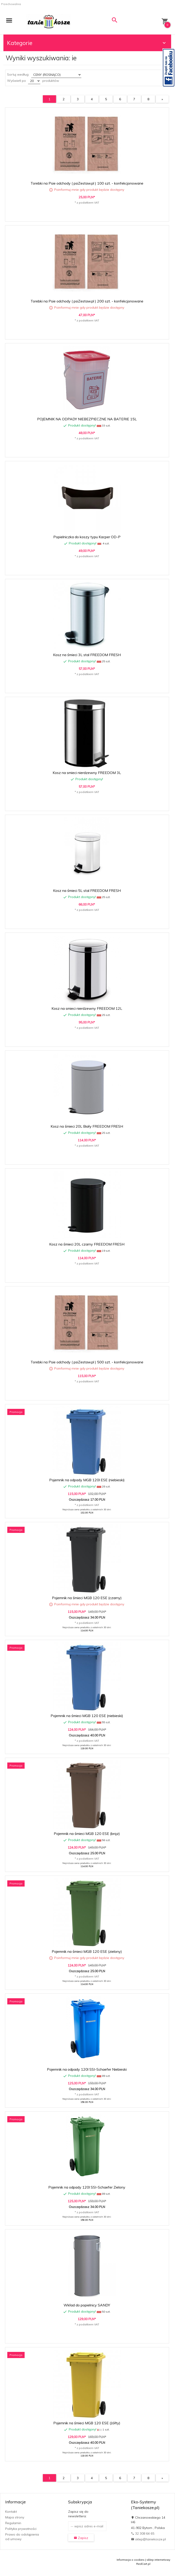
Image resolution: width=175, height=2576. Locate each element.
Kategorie (87, 42)
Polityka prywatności (20, 2529)
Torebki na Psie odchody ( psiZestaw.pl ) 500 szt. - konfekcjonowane (87, 1362)
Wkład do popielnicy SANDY (87, 2305)
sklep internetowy (158, 2559)
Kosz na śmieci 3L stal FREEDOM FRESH (87, 654)
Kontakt (11, 2512)
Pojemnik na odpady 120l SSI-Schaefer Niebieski (87, 2069)
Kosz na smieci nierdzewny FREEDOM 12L (86, 1008)
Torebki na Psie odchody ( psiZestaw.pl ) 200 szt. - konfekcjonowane (87, 301)
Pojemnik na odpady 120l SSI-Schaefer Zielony (86, 2187)
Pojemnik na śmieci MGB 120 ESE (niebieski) (87, 1715)
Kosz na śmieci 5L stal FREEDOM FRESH (87, 890)
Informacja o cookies (130, 2559)
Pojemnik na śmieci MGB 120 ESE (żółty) (86, 2423)
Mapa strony (14, 2517)
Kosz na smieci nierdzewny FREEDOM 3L (87, 772)
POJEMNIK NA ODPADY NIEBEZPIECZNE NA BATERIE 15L (87, 419)
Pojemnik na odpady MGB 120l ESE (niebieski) (87, 1480)
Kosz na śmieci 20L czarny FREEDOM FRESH (86, 1244)
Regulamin (13, 2523)
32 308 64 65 (142, 2533)
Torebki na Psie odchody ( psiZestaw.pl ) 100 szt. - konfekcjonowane (87, 183)
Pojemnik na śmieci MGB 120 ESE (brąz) (87, 1833)
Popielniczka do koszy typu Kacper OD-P (87, 537)
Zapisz (81, 2538)
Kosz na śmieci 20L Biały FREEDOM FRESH (87, 1126)
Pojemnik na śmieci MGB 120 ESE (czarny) (87, 1597)
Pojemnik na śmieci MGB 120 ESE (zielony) (87, 1951)
